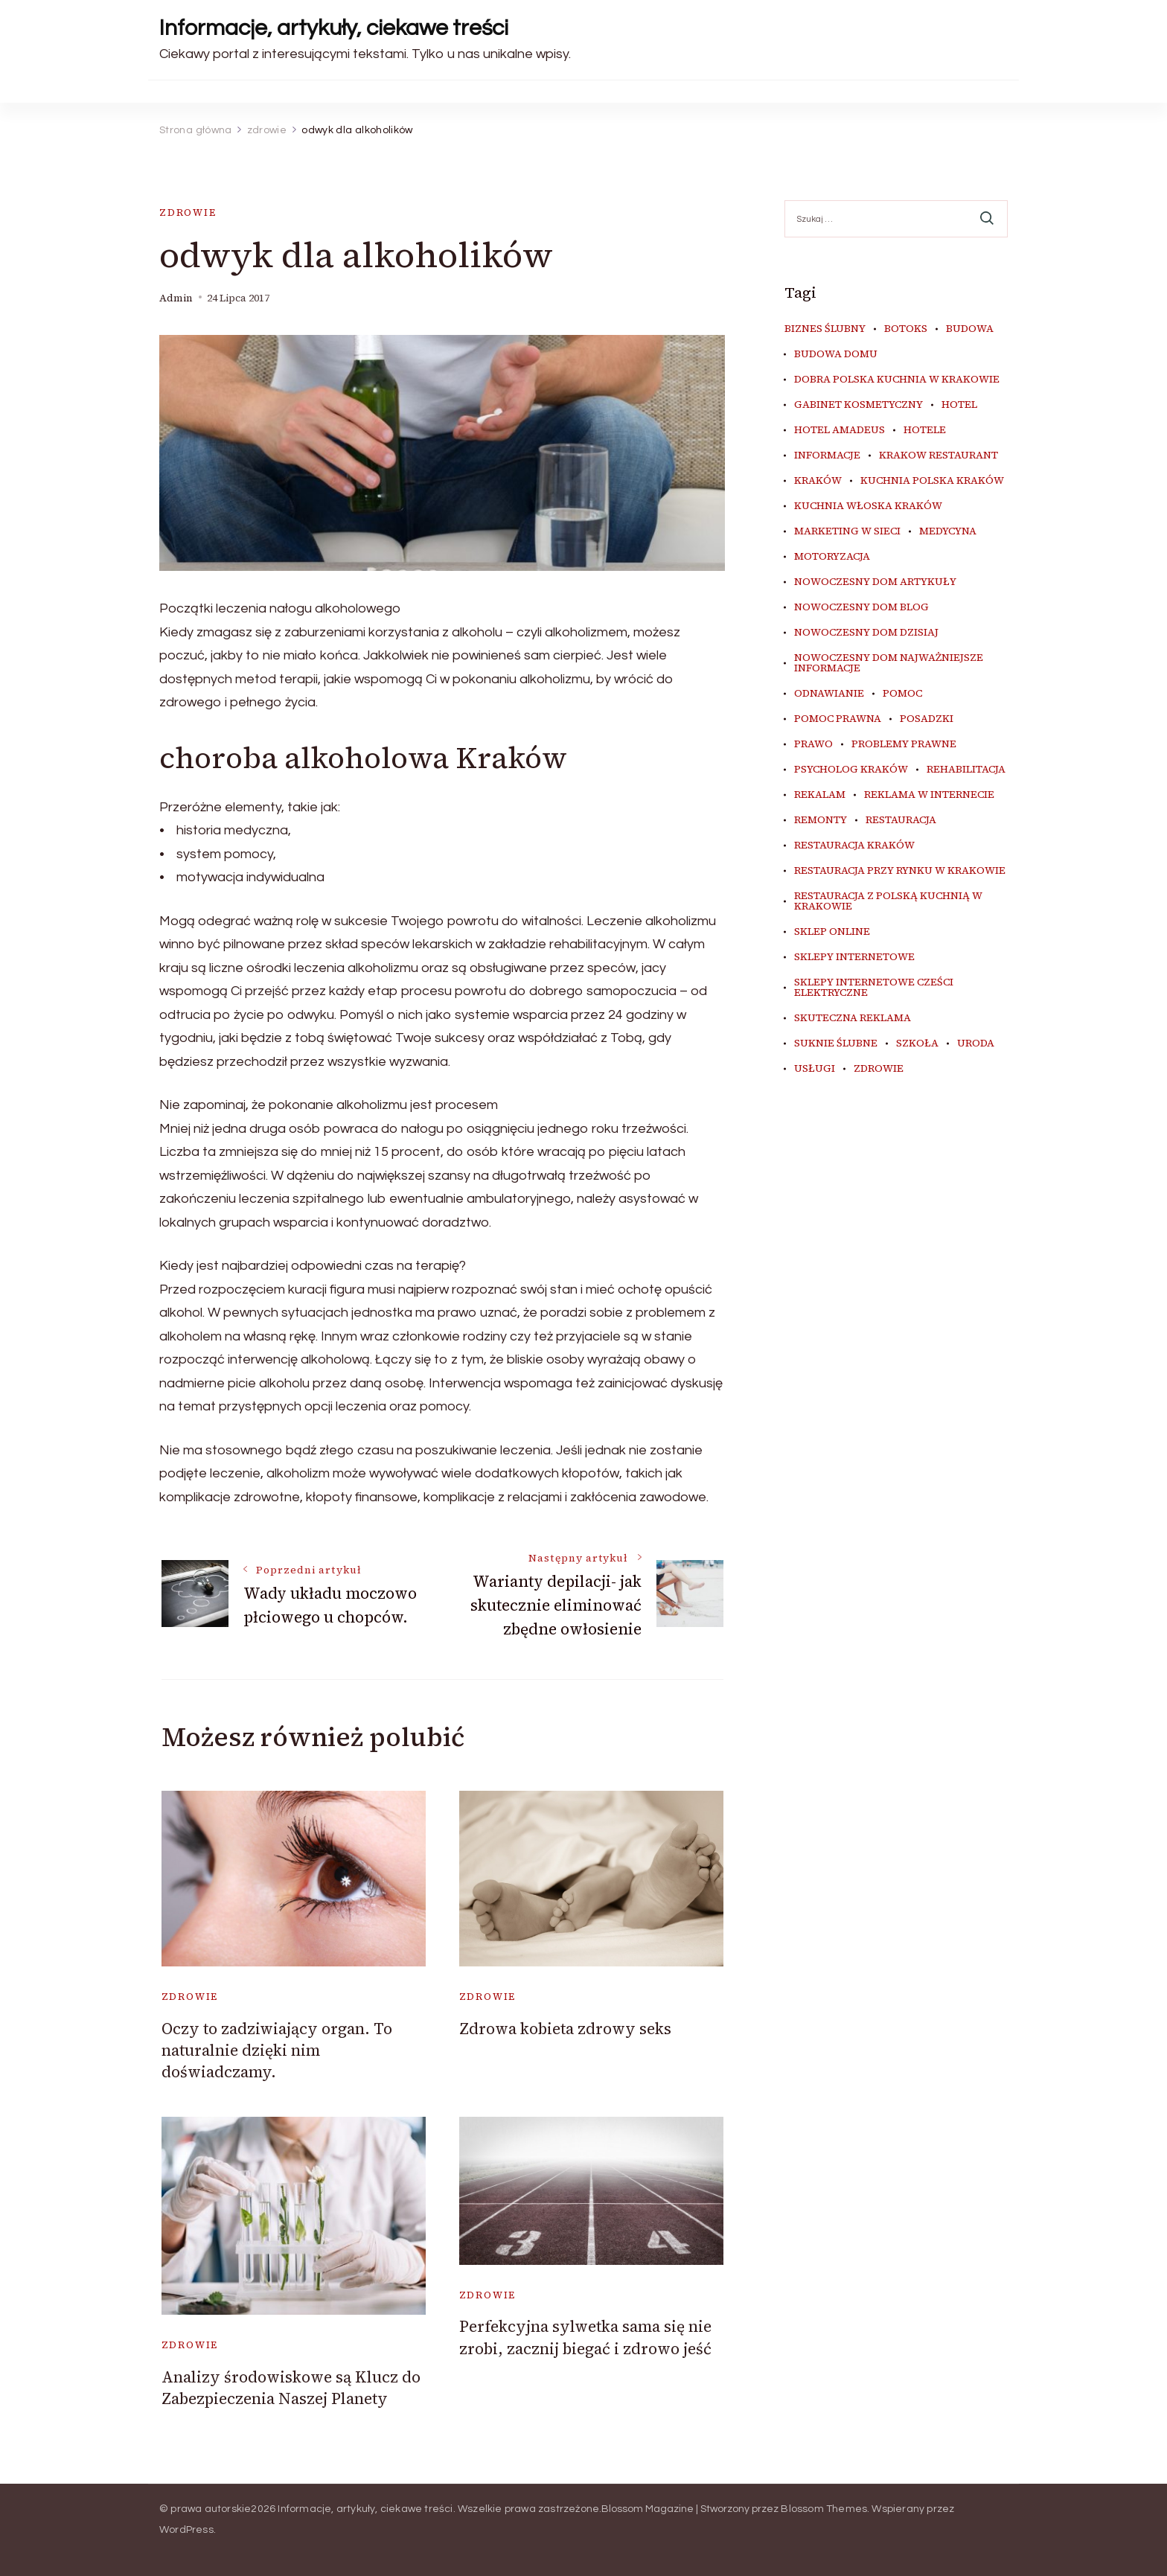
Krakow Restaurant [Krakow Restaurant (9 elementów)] (938, 455)
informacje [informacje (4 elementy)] (827, 455)
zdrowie (188, 212)
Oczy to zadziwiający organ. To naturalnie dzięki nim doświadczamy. (277, 2050)
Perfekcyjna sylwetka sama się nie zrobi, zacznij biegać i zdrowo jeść (585, 2337)
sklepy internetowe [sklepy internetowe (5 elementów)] (854, 957)
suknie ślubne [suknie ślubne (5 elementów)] (835, 1043)
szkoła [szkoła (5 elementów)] (917, 1043)
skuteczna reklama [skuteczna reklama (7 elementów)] (852, 1018)
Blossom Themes (824, 2509)
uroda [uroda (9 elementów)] (975, 1043)
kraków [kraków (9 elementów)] (818, 481)
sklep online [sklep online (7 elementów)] (832, 932)
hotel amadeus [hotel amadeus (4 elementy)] (839, 430)
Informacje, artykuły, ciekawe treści (333, 27)
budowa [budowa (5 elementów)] (970, 329)
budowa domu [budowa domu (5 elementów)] (835, 354)
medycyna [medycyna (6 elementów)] (947, 531)
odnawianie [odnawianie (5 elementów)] (829, 693)
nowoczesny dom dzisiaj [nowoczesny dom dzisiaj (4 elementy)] (866, 632)
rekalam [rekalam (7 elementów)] (819, 795)
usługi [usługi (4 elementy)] (814, 1069)
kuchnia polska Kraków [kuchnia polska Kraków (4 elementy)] (932, 481)
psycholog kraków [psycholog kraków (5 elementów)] (851, 769)
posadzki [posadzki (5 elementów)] (926, 719)
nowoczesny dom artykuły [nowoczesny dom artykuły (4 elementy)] (875, 582)
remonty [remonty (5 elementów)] (820, 820)
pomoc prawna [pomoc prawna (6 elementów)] (837, 719)
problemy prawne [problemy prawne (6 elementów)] (903, 744)
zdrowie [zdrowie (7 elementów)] (879, 1069)
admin (176, 298)
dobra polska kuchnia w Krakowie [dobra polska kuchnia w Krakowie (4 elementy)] (897, 379)
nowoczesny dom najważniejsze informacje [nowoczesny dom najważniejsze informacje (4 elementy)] (888, 663)
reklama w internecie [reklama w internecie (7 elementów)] (929, 795)
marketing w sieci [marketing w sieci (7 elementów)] (847, 531)
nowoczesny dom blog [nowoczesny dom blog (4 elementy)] (861, 607)
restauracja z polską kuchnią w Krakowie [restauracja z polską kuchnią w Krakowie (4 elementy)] (888, 901)
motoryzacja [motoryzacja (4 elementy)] (832, 557)
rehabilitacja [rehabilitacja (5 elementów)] (966, 769)
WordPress (186, 2530)
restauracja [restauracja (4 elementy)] (901, 820)
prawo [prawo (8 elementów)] (813, 744)
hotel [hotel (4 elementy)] (959, 405)
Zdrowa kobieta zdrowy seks (565, 2028)
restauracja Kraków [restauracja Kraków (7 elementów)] (854, 845)
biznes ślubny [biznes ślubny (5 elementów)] (825, 329)
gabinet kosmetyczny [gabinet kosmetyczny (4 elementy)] (858, 405)
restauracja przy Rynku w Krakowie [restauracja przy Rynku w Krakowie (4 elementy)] (899, 871)
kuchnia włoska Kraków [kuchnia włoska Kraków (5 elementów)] (868, 506)
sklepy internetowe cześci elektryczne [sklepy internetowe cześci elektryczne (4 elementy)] (873, 987)
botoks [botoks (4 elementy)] (905, 329)
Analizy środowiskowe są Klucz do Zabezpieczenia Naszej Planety (291, 2387)
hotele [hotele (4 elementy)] (925, 430)
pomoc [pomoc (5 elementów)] (902, 693)
